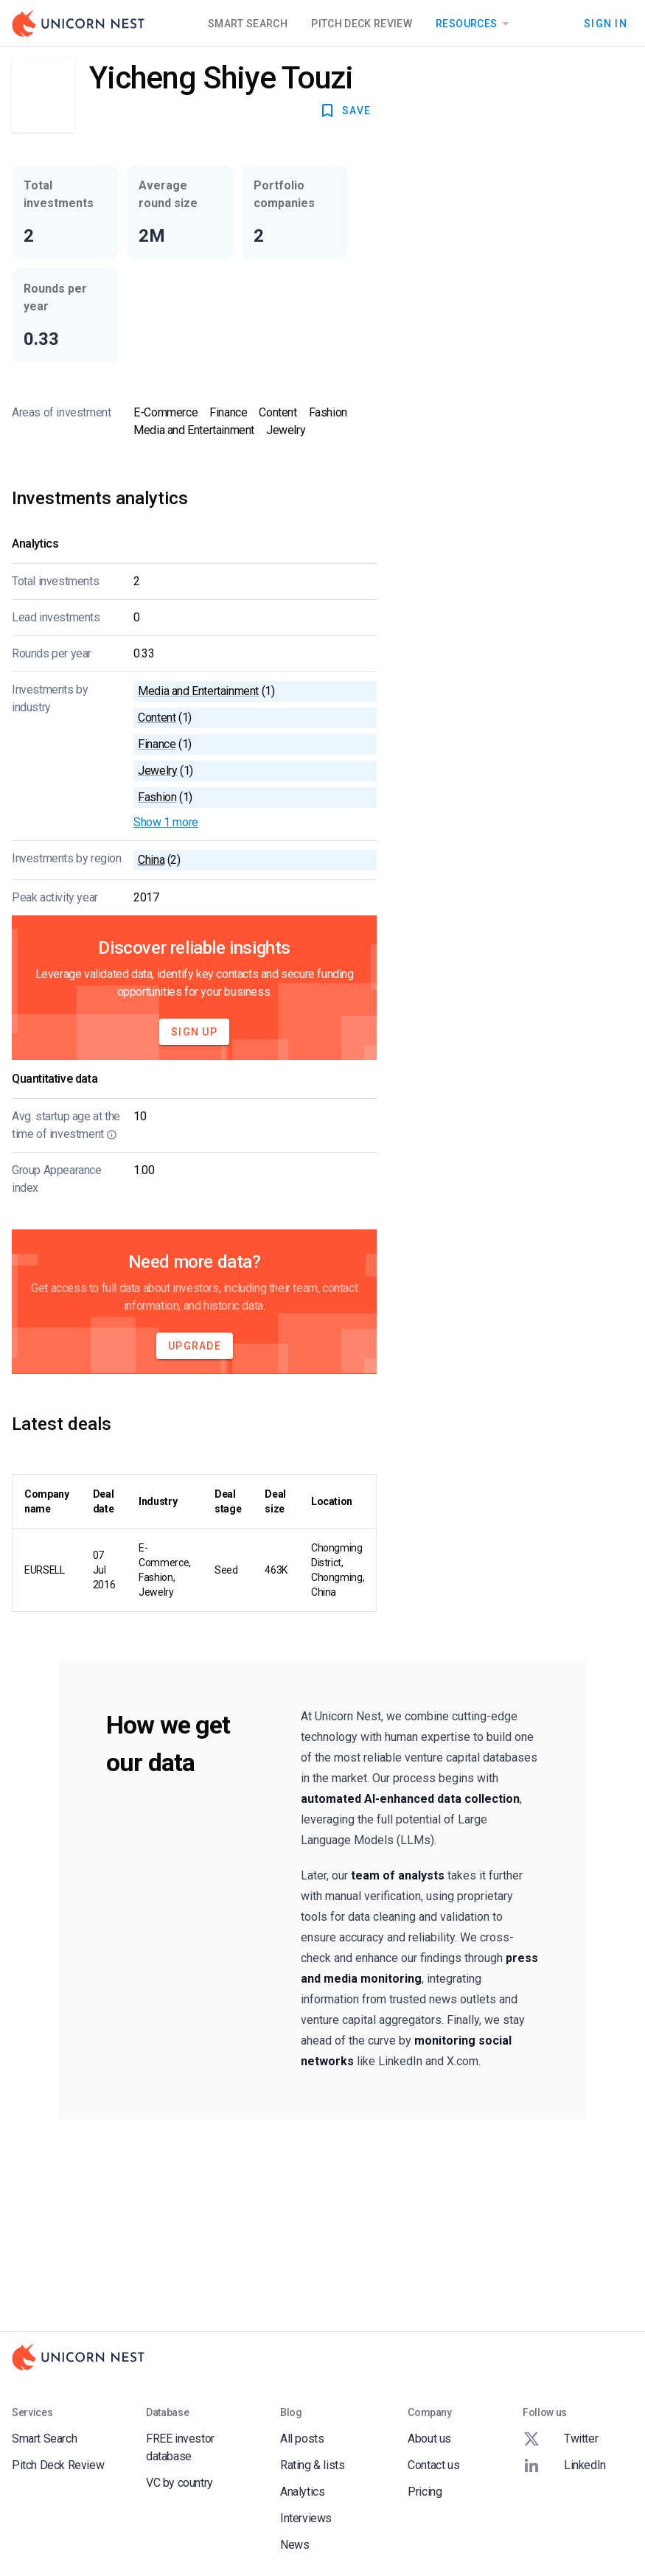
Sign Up (194, 1032)
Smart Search (247, 23)
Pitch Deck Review (361, 23)
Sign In (605, 23)
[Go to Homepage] (78, 23)
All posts (302, 2439)
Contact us (433, 2465)
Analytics (302, 2492)
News (294, 2545)
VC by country (179, 2483)
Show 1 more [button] (165, 822)
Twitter (560, 2439)
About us (429, 2439)
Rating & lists (312, 2465)
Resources (475, 23)
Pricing (425, 2492)
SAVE (345, 110)
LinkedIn (564, 2465)
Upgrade (194, 1346)
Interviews (306, 2518)
